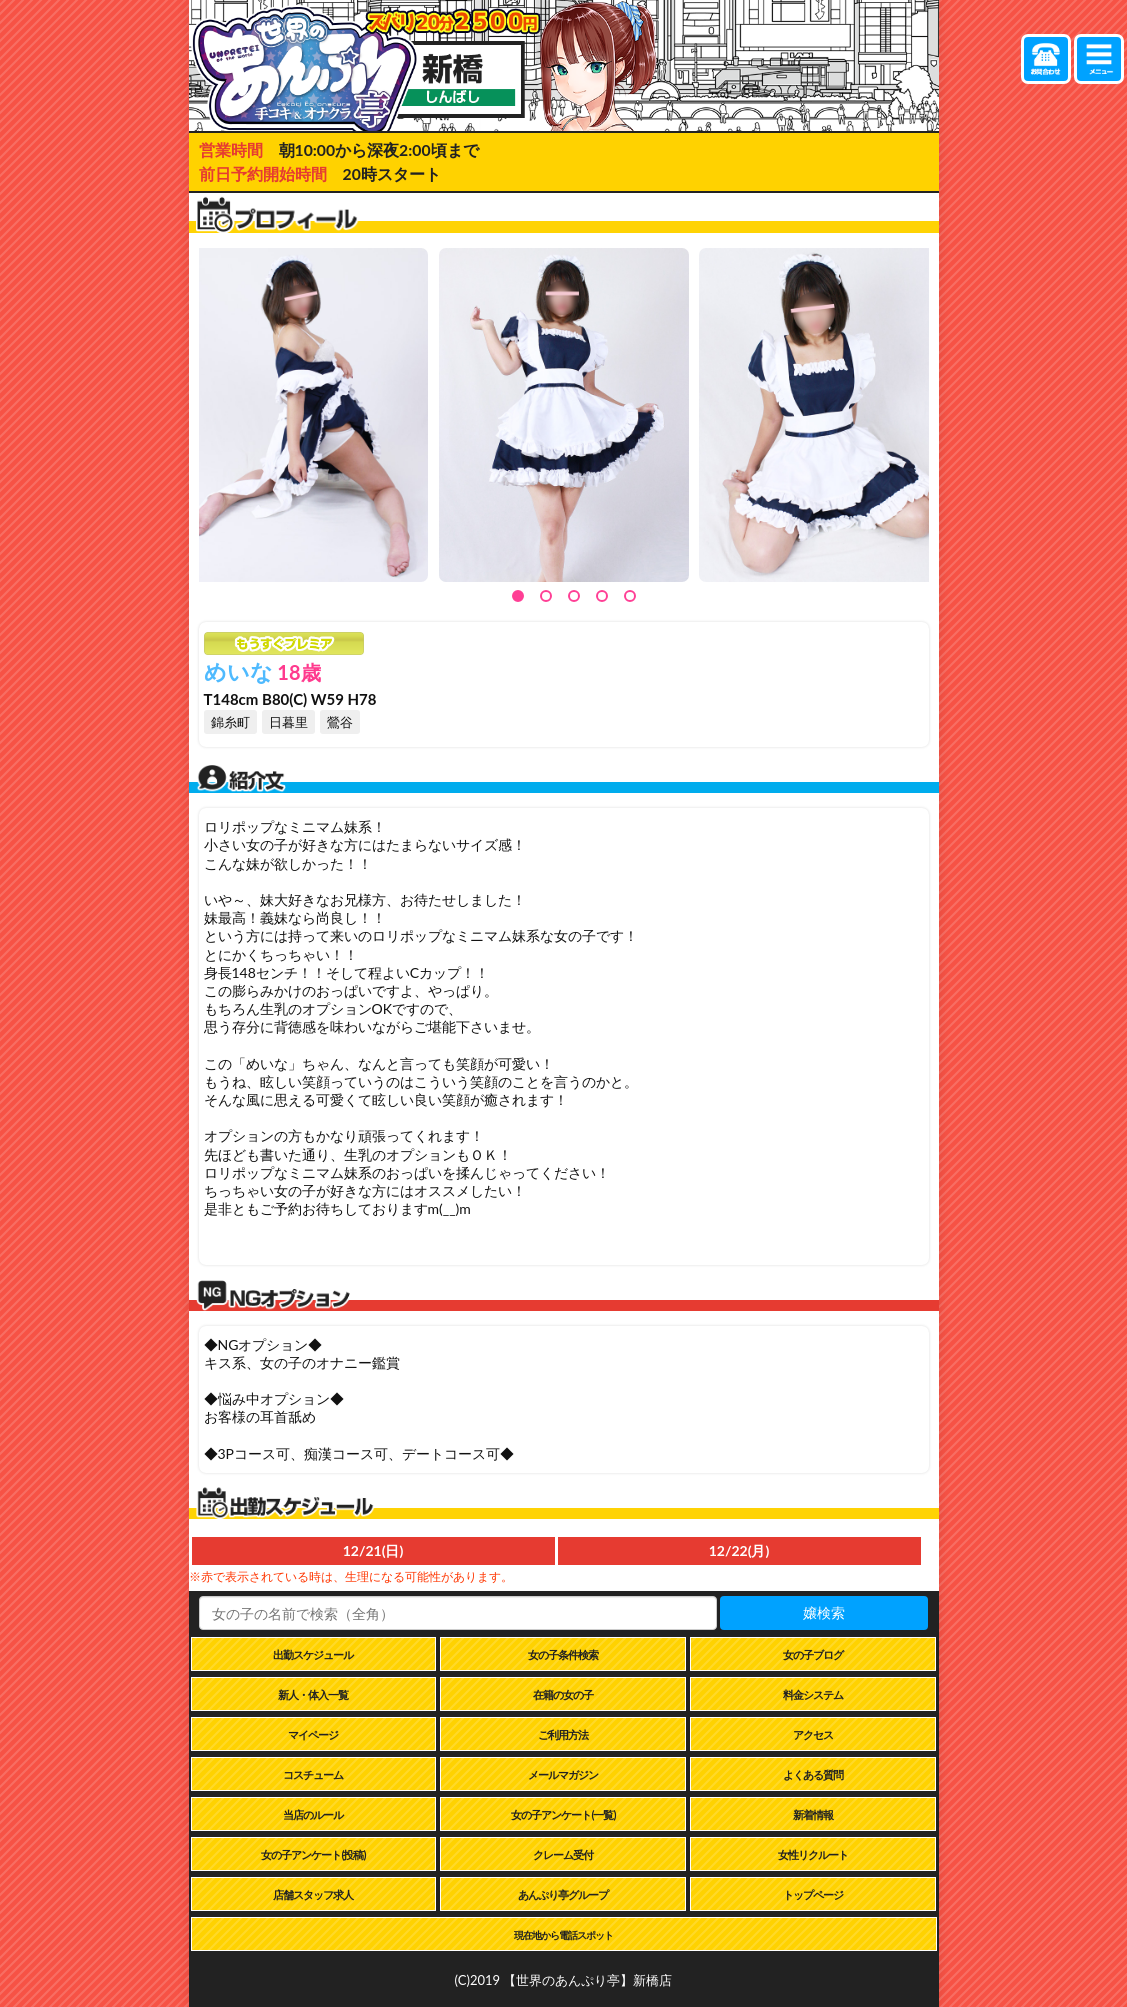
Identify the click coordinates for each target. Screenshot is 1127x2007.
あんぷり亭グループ (563, 1894)
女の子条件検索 (563, 1654)
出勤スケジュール (313, 1654)
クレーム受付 (563, 1854)
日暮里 (288, 722)
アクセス (813, 1734)
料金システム (813, 1694)
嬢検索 (824, 1612)
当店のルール (313, 1814)
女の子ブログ (813, 1654)
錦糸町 (230, 722)
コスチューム (313, 1774)
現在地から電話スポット (563, 1935)
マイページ (313, 1734)
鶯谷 (340, 722)
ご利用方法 (563, 1734)
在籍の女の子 (563, 1694)
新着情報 (813, 1814)
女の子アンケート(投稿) (313, 1854)
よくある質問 (813, 1774)
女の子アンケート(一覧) (563, 1814)
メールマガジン (563, 1774)
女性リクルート (813, 1854)
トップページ (813, 1894)
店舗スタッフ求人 (313, 1894)
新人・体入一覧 (313, 1694)
